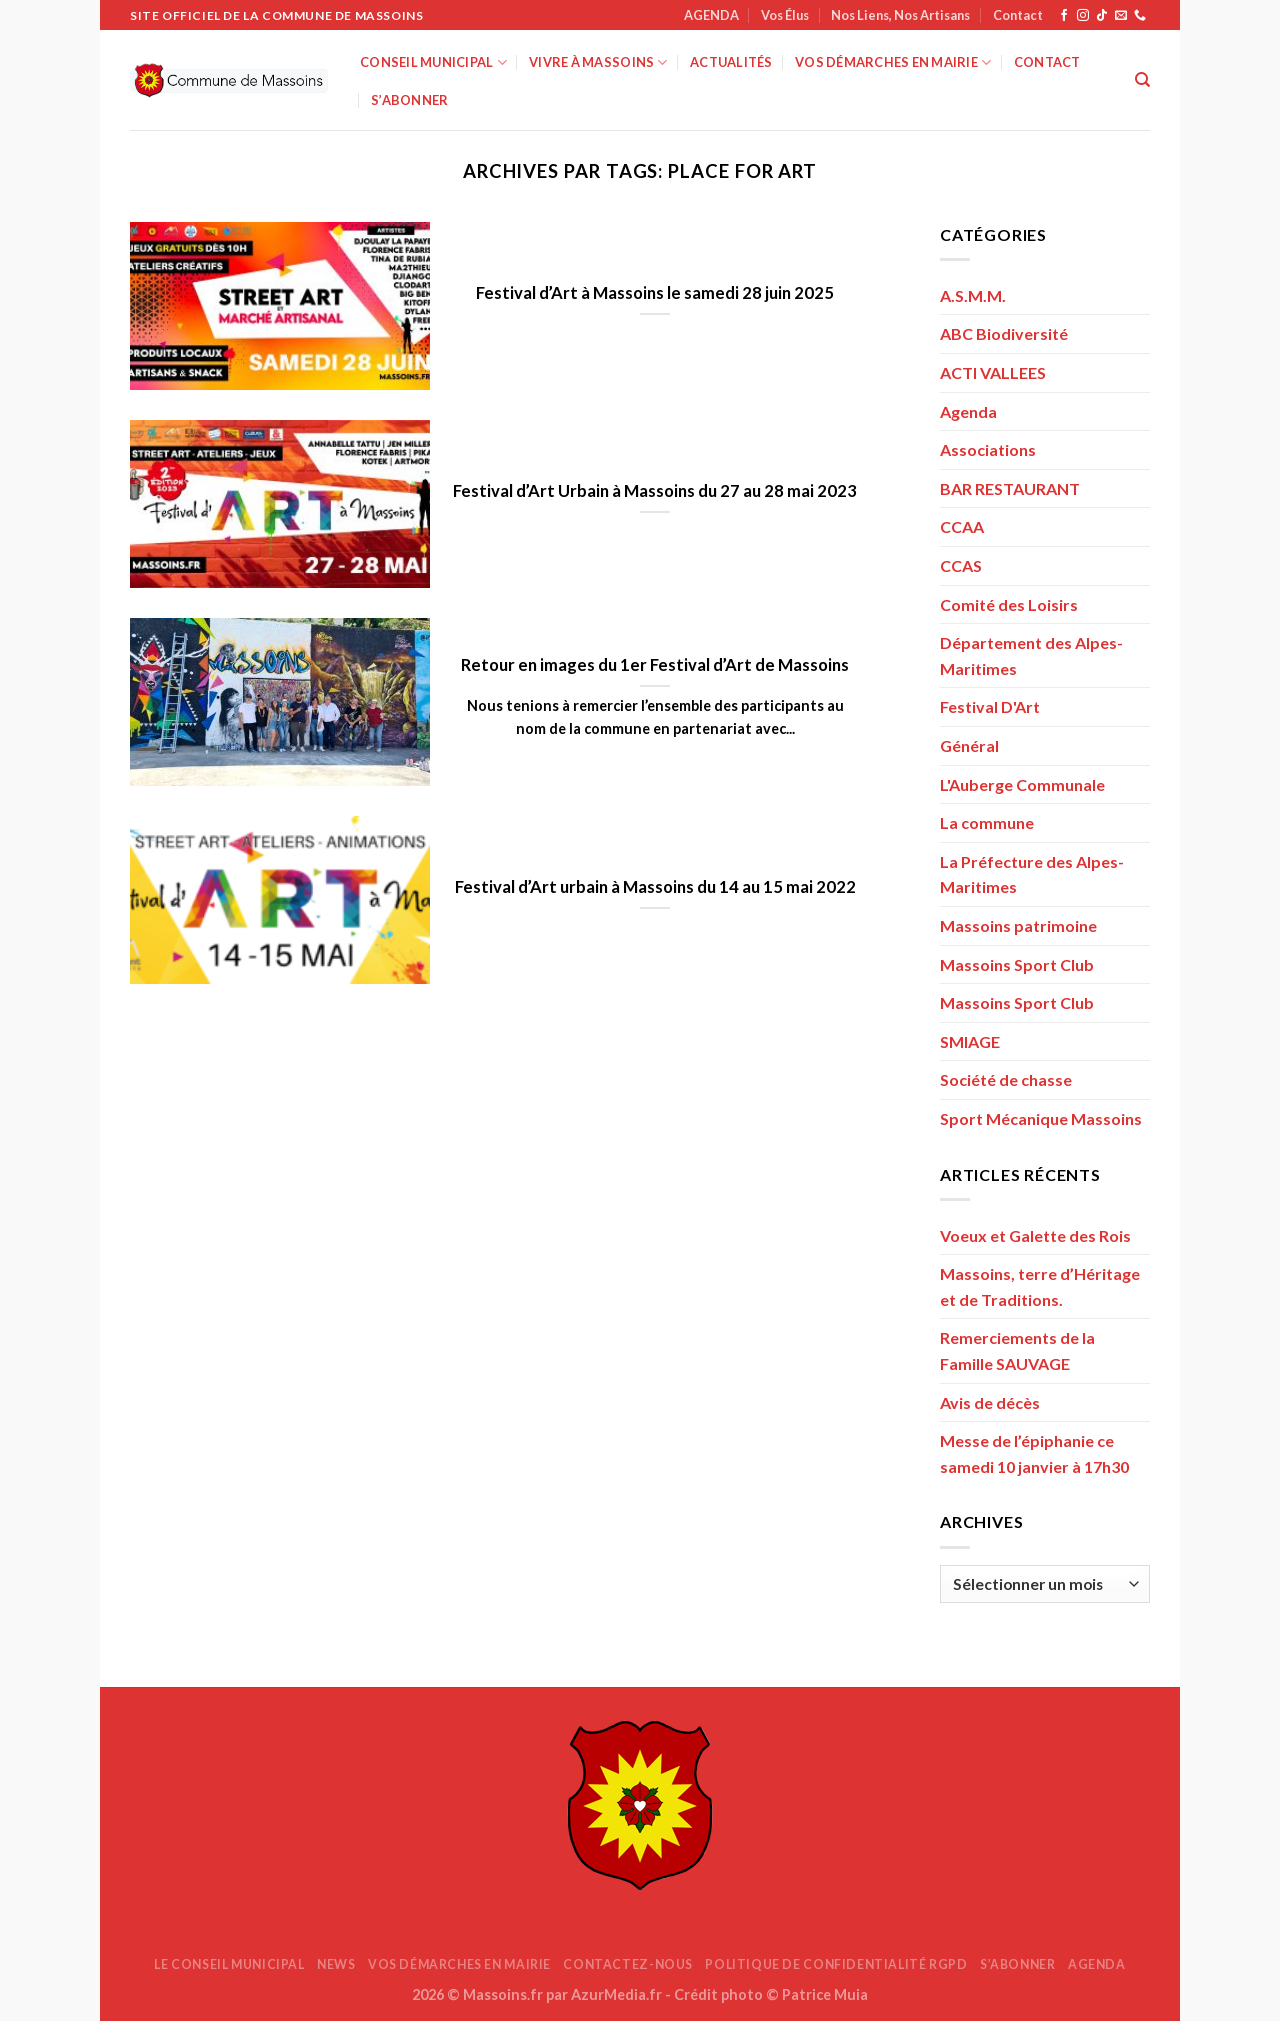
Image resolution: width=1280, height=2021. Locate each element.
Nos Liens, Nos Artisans (900, 15)
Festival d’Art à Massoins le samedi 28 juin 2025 (655, 293)
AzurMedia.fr (616, 1994)
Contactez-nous (628, 1964)
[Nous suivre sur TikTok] (1102, 16)
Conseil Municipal (433, 62)
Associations (988, 449)
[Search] (1142, 80)
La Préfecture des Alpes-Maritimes (1032, 874)
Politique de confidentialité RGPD (836, 1964)
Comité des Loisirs (1009, 604)
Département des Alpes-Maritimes (1031, 655)
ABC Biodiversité (1004, 333)
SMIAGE (970, 1041)
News (336, 1964)
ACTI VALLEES (993, 372)
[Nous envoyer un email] (1121, 16)
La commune (987, 822)
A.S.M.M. (973, 295)
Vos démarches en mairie (893, 62)
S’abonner (409, 100)
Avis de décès (990, 1402)
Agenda (968, 411)
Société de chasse (1006, 1079)
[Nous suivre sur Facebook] (1064, 16)
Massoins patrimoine (1018, 925)
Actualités (731, 62)
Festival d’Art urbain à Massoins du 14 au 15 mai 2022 (655, 887)
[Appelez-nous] (1140, 16)
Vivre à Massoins (598, 62)
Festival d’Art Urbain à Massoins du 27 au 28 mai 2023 (655, 491)
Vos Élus (785, 15)
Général (969, 745)
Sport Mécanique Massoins (1041, 1118)
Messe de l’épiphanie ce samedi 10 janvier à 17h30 (1034, 1453)
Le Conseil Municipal (229, 1964)
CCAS (961, 565)
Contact (1018, 15)
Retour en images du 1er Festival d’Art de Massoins (655, 665)
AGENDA (711, 15)
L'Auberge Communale (1022, 784)
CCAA (962, 526)
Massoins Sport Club (1017, 964)
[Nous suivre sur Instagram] (1083, 16)
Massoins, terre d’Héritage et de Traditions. (1040, 1286)
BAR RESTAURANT (1010, 488)
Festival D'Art (990, 706)
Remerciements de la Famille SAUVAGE (1017, 1350)
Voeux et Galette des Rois (1035, 1235)
